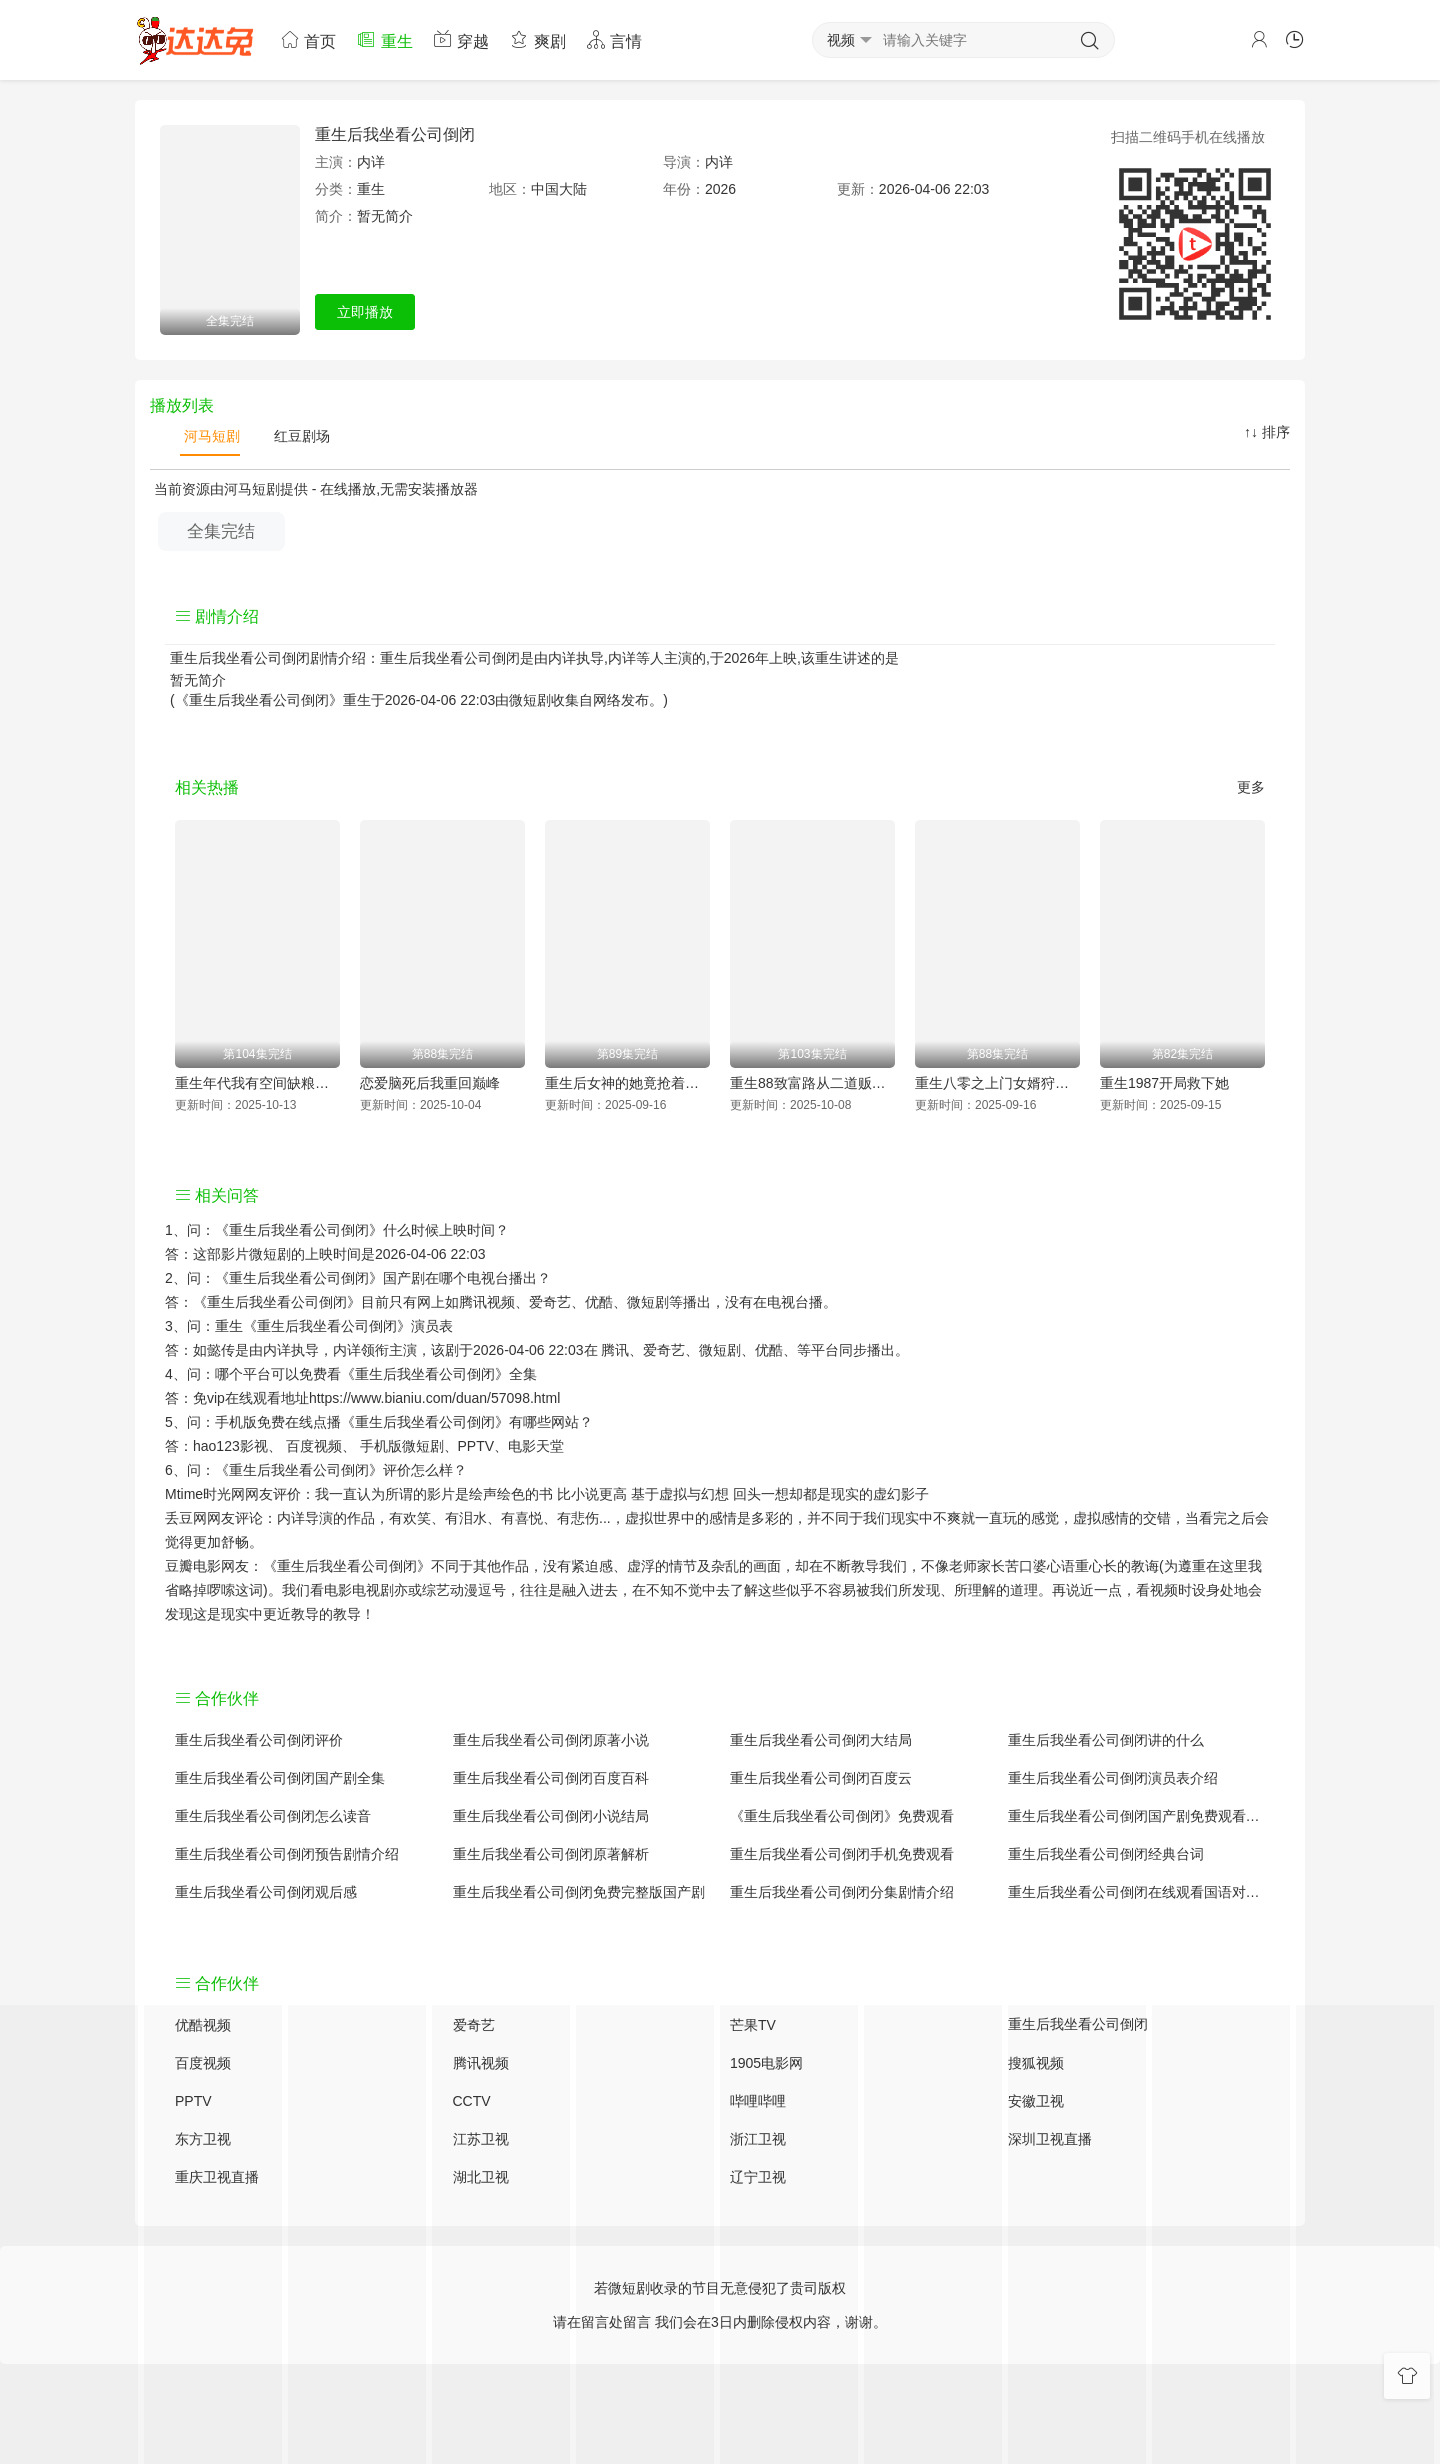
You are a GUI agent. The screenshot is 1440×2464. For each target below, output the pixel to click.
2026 (720, 189)
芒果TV (753, 2025)
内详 (371, 162)
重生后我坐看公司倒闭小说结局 (551, 1816)
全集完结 (221, 531)
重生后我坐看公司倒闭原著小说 (551, 1740)
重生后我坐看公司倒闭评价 (259, 1740)
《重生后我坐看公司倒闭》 (299, 1230)
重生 (384, 39)
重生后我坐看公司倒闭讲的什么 (1106, 1740)
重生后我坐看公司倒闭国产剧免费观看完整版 (1137, 1816)
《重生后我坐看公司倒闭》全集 (439, 1374)
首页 (308, 39)
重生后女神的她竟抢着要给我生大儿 (627, 1083)
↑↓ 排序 (1267, 432)
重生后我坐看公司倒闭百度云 (821, 1778)
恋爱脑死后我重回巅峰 (430, 1083)
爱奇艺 (664, 1350)
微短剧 (530, 700)
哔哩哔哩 (758, 2101)
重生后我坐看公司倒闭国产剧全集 (280, 1778)
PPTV (476, 1446)
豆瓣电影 (193, 1566)
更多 (1251, 787)
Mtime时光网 (205, 1494)
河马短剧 (210, 436)
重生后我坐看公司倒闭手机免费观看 (842, 1854)
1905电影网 (766, 2063)
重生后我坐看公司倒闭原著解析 (551, 1854)
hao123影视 (230, 1446)
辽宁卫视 (758, 2177)
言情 (614, 39)
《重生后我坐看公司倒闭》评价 (313, 1470)
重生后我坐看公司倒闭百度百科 (551, 1778)
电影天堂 (536, 1446)
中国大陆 (559, 189)
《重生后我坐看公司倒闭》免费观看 (842, 1816)
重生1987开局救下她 (1164, 1083)
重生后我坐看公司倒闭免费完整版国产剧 (579, 1892)
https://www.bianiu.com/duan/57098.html (434, 1398)
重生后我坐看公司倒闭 (395, 134)
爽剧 (537, 39)
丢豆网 (186, 1518)
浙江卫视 (758, 2139)
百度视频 (314, 1446)
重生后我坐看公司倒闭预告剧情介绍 (287, 1854)
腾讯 (615, 1350)
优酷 (769, 1350)
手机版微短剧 (402, 1446)
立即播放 (365, 312)
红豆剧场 (300, 436)
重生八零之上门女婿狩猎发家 (997, 1083)
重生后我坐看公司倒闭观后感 (266, 1892)
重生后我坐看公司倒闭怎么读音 (273, 1816)
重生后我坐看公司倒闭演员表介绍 (1113, 1778)
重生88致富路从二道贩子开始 (812, 1083)
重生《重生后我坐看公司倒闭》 (313, 1326)
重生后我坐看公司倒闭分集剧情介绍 (842, 1892)
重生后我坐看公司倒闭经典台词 (1106, 1854)
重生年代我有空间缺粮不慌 (257, 1083)
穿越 (461, 39)
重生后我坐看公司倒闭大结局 (821, 1740)
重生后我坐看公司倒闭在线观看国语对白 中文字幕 (1137, 1892)
